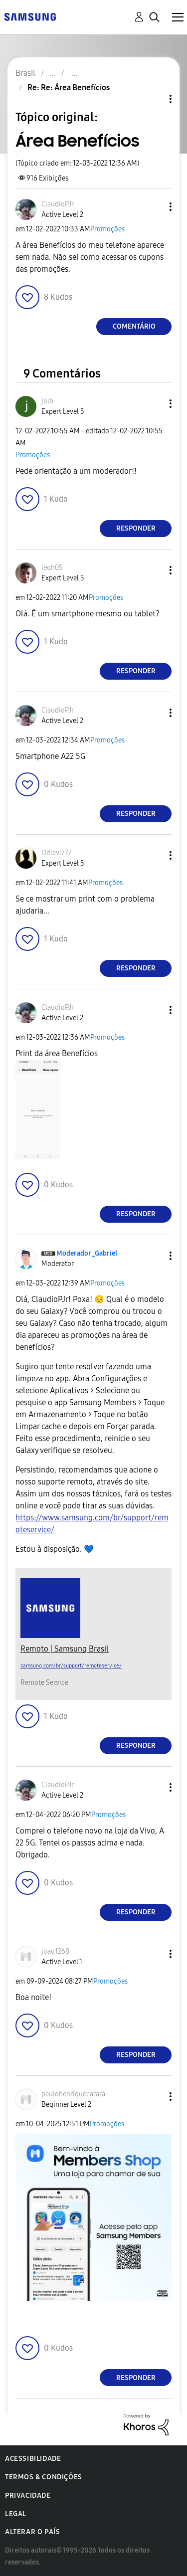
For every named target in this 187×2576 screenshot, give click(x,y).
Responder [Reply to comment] (136, 528)
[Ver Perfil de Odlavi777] (56, 853)
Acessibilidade (33, 2458)
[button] (154, 206)
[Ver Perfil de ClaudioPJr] (57, 204)
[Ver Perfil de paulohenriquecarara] (73, 2094)
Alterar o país (32, 2532)
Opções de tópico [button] (154, 99)
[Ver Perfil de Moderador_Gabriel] (86, 1253)
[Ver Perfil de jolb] (47, 401)
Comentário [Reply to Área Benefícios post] (134, 326)
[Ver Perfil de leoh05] (52, 567)
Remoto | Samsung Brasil (64, 1649)
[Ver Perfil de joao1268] (55, 1951)
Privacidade (28, 2495)
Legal (15, 2514)
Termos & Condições (43, 2477)
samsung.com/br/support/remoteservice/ (71, 1665)
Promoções (107, 229)
